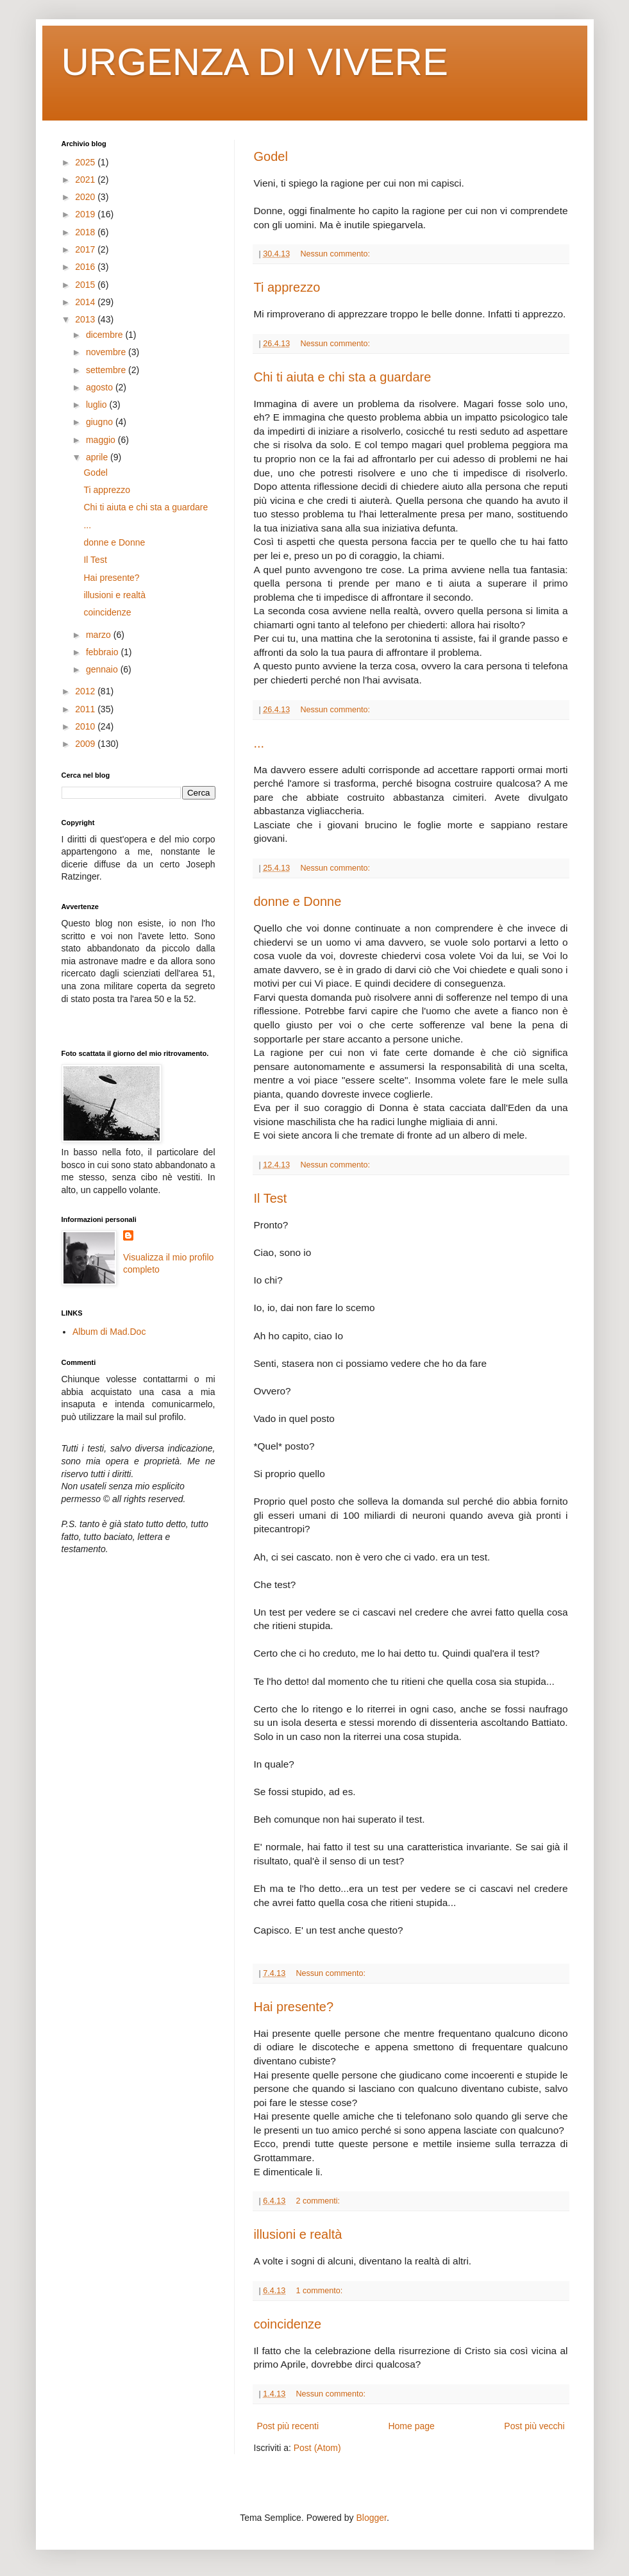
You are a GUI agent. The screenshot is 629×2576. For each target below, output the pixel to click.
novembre (107, 352)
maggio (102, 440)
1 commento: (320, 2290)
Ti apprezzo (287, 287)
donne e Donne (298, 901)
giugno (100, 422)
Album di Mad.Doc (109, 1331)
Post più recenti (288, 2426)
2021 (86, 179)
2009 (86, 744)
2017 (86, 249)
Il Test (270, 1198)
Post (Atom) (317, 2448)
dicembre (105, 335)
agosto (100, 387)
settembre (107, 370)
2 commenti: (319, 2200)
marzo (99, 635)
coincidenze (288, 2324)
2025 (86, 162)
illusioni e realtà (298, 2234)
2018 (86, 232)
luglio (98, 404)
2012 (86, 691)
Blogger (371, 2518)
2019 (86, 214)
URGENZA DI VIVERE (255, 61)
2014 (86, 302)
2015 (86, 285)
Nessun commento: (336, 253)
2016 (86, 267)
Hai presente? (294, 2007)
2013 (86, 319)
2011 (86, 709)
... (259, 743)
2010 (86, 726)
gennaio (103, 669)
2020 (86, 197)
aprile (98, 457)
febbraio (103, 652)
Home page (411, 2426)
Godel (271, 156)
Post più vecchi (534, 2426)
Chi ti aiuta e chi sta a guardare (343, 377)
